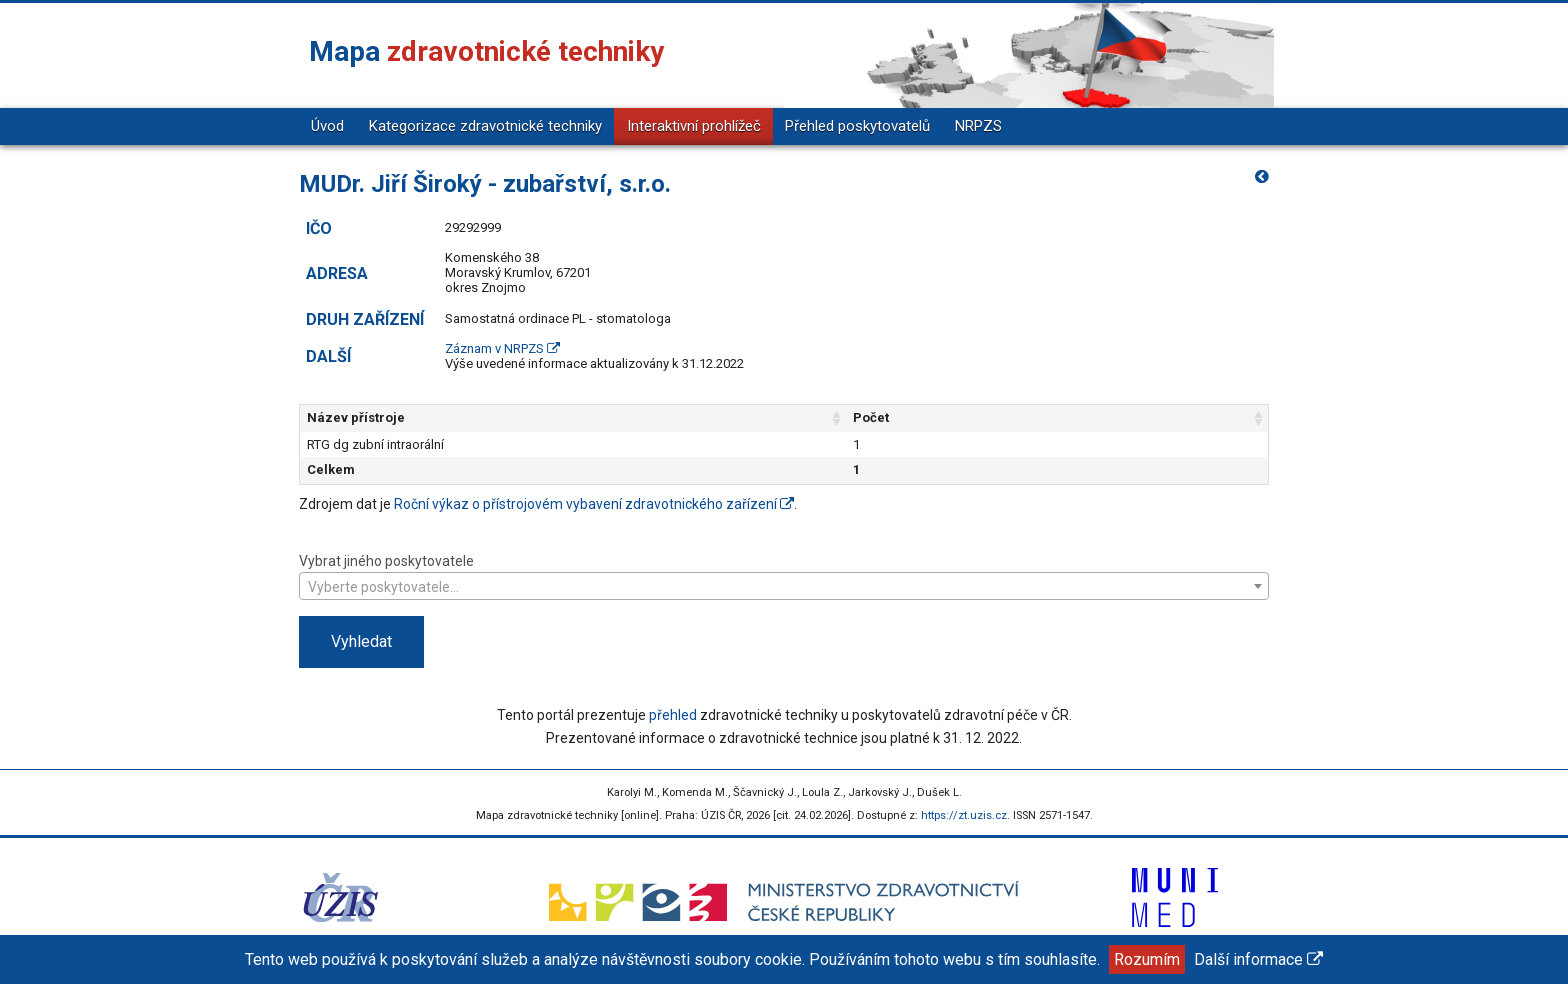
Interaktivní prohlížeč (694, 126)
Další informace (1258, 959)
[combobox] (784, 586)
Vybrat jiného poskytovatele (784, 575)
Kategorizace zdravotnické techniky (485, 126)
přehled (673, 715)
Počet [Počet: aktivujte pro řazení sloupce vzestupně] (994, 417)
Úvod (327, 126)
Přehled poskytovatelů (857, 126)
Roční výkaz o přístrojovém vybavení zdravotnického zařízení (594, 504)
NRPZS (978, 126)
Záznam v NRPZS (502, 348)
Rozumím (1147, 959)
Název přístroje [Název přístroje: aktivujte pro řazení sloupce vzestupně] (356, 417)
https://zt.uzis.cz (964, 815)
